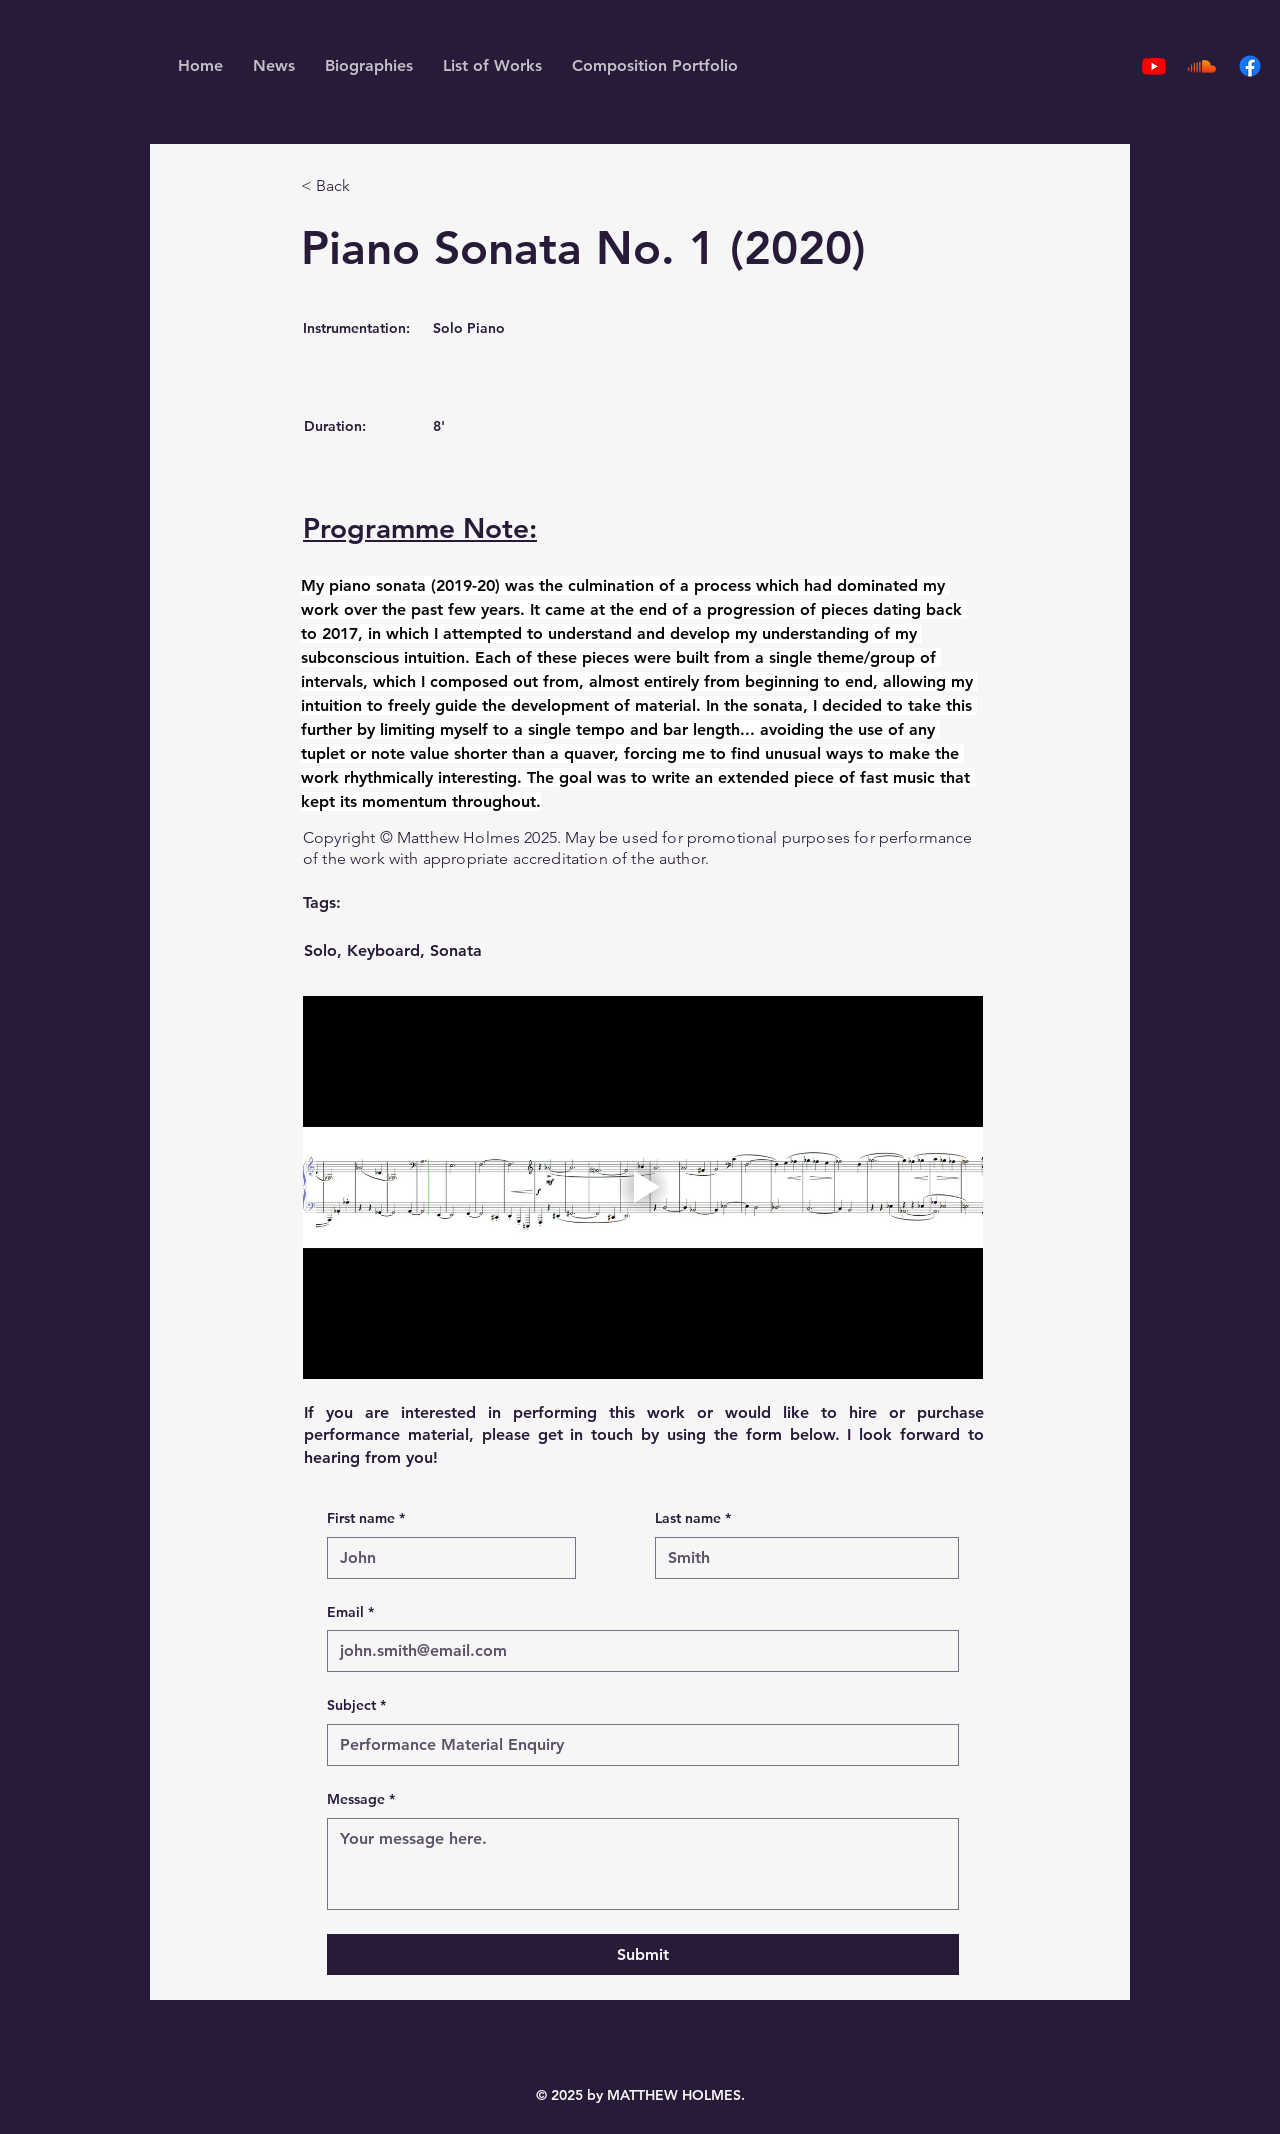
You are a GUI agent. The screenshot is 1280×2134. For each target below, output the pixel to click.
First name (366, 1519)
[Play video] (643, 1187)
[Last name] (801, 1558)
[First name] (445, 1558)
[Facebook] (1250, 66)
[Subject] (637, 1745)
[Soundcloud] (1202, 66)
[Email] (637, 1651)
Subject (356, 1706)
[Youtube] (1154, 66)
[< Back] (367, 186)
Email (350, 1613)
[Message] (643, 1864)
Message (361, 1800)
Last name (693, 1519)
